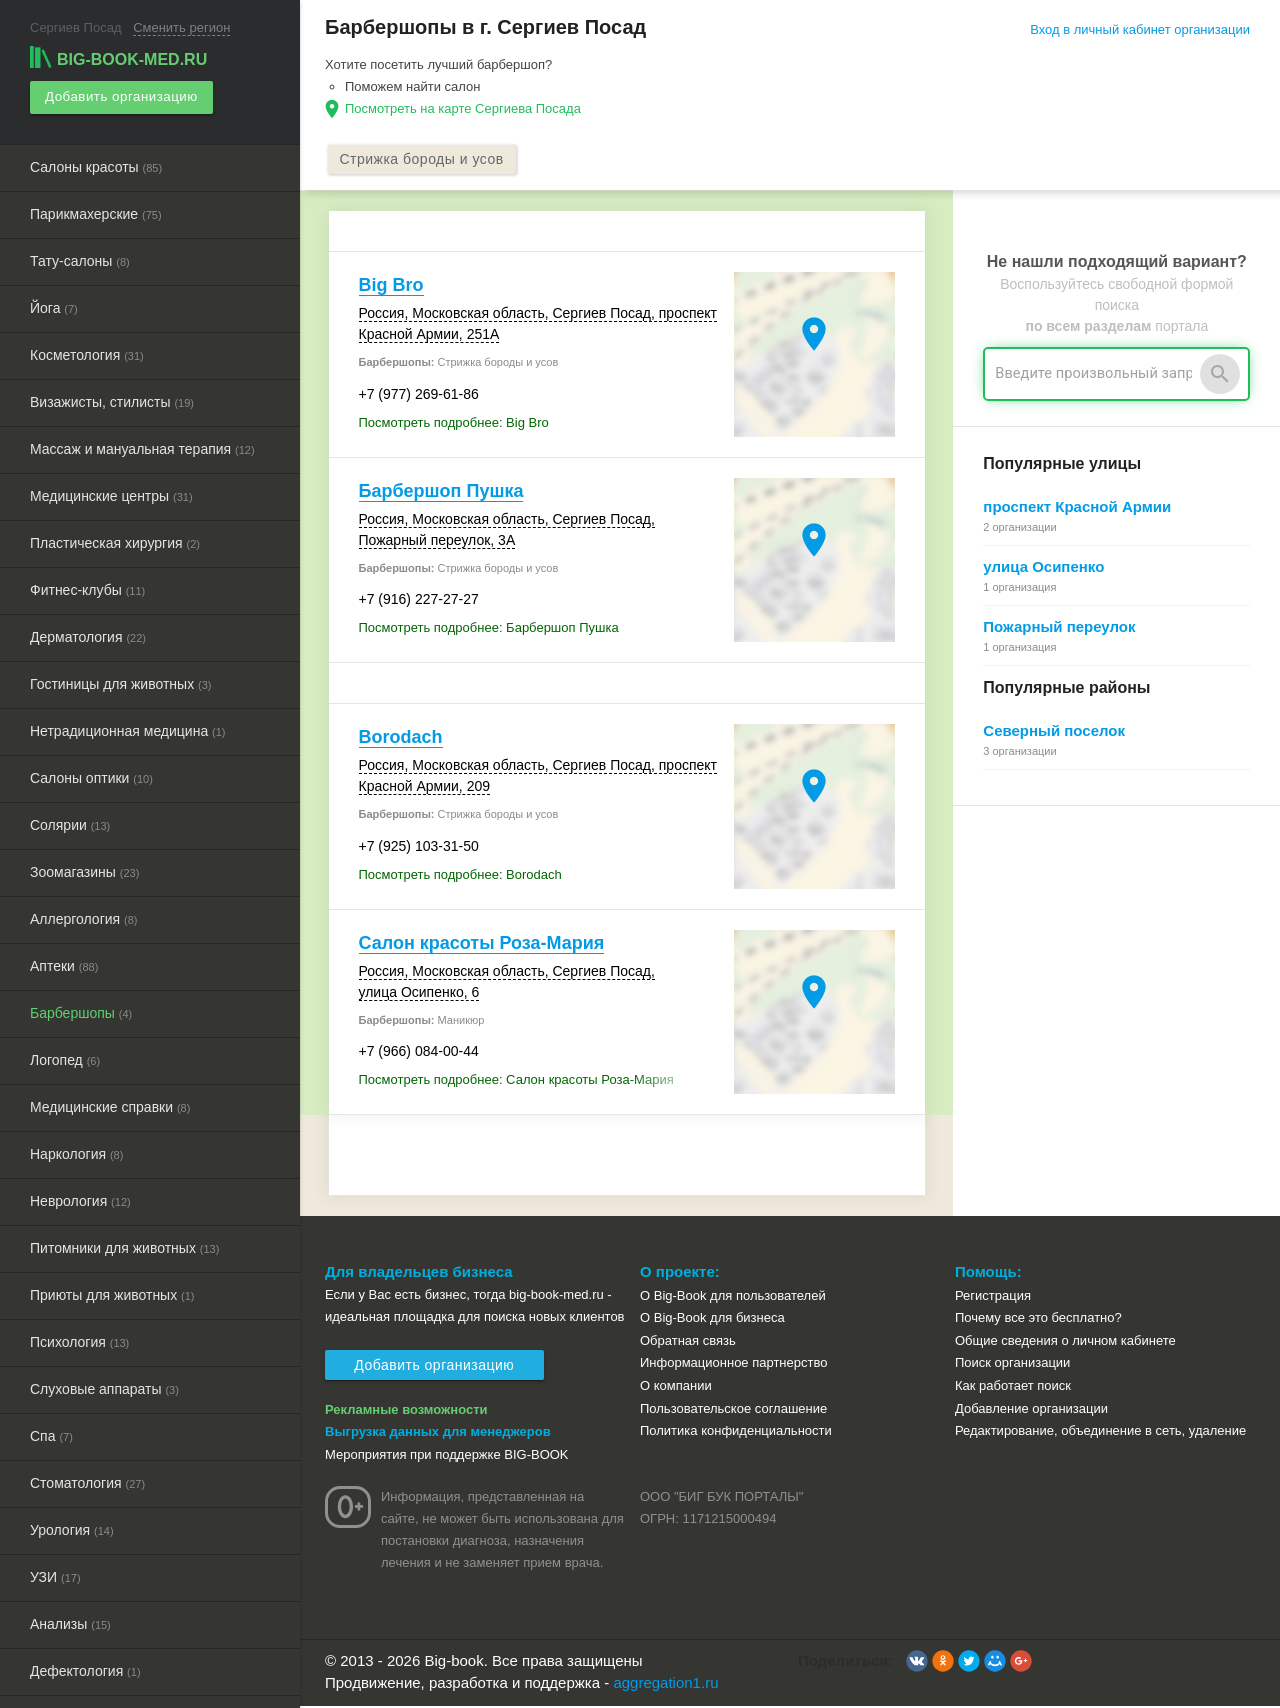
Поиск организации (1012, 1364)
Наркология (76, 1151)
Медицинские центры (111, 493)
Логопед (65, 1057)
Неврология (80, 1198)
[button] (917, 1662)
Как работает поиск (1013, 1386)
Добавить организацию (119, 95)
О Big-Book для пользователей (733, 1296)
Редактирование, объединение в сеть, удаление (1100, 1431)
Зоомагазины (84, 869)
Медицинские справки (110, 1104)
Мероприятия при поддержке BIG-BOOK (447, 1455)
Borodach (401, 739)
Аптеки (64, 963)
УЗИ (55, 1574)
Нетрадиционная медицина (128, 728)
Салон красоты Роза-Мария (482, 944)
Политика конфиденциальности (736, 1431)
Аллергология (84, 916)
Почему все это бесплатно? (1038, 1319)
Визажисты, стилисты (112, 399)
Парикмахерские (96, 211)
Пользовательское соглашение (733, 1409)
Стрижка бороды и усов (425, 160)
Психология (79, 1339)
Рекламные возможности (406, 1410)
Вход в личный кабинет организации (1140, 29)
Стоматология (87, 1480)
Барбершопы (81, 1010)
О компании (676, 1386)
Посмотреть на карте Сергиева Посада (463, 108)
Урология (72, 1527)
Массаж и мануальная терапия (142, 446)
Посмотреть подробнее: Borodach (460, 875)
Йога (54, 305)
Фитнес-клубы (87, 587)
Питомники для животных (124, 1245)
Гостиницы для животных (121, 681)
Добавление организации (1031, 1409)
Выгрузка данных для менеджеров (438, 1433)
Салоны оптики (91, 775)
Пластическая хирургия (115, 540)
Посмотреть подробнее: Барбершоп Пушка (489, 629)
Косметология (87, 352)
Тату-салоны (80, 258)
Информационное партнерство (733, 1364)
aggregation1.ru (665, 1684)
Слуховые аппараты (104, 1386)
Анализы (70, 1621)
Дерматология (88, 634)
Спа (51, 1433)
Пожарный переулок (1059, 628)
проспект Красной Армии (1077, 508)
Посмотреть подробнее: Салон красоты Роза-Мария (516, 1081)
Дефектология (85, 1668)
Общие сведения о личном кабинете (1065, 1341)
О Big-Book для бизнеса (712, 1319)
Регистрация (993, 1296)
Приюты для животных (112, 1292)
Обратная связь (688, 1341)
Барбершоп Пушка (441, 492)
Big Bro (391, 287)
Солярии (70, 822)
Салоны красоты (96, 164)
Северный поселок (1054, 732)
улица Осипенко (1043, 568)
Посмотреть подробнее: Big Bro (454, 423)
